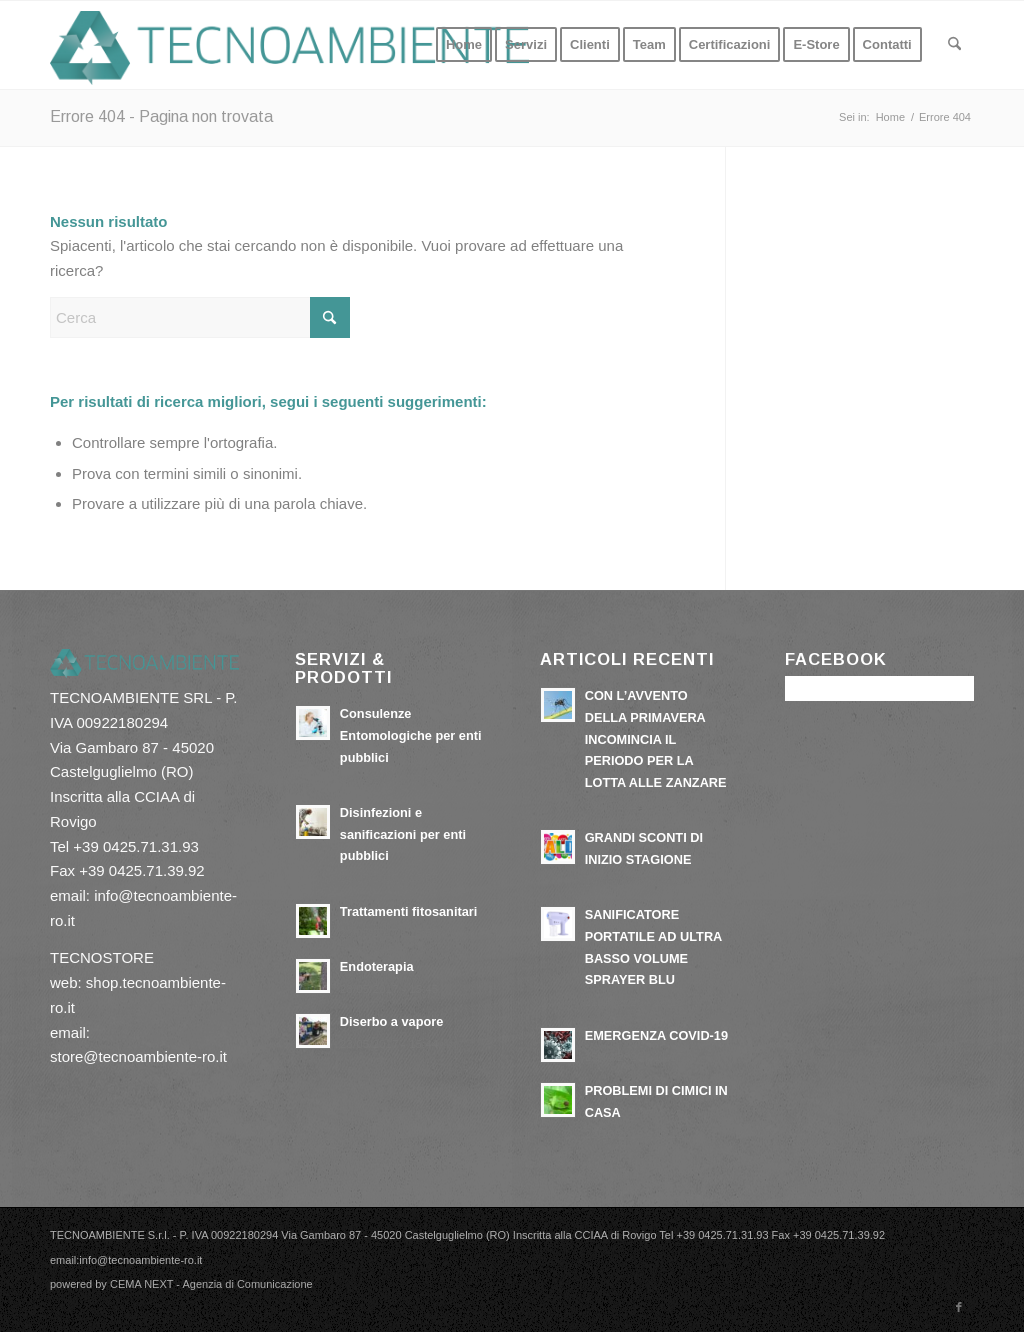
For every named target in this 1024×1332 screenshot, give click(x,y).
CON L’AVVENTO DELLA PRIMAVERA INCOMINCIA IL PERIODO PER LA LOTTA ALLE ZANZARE (656, 739)
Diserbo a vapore (391, 1021)
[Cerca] (954, 45)
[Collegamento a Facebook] (959, 1307)
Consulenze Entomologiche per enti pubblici (411, 735)
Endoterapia (377, 966)
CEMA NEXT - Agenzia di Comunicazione (211, 1284)
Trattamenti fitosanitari (408, 911)
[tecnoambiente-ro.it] (289, 45)
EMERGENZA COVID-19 (656, 1035)
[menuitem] (464, 45)
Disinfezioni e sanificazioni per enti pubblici (403, 834)
